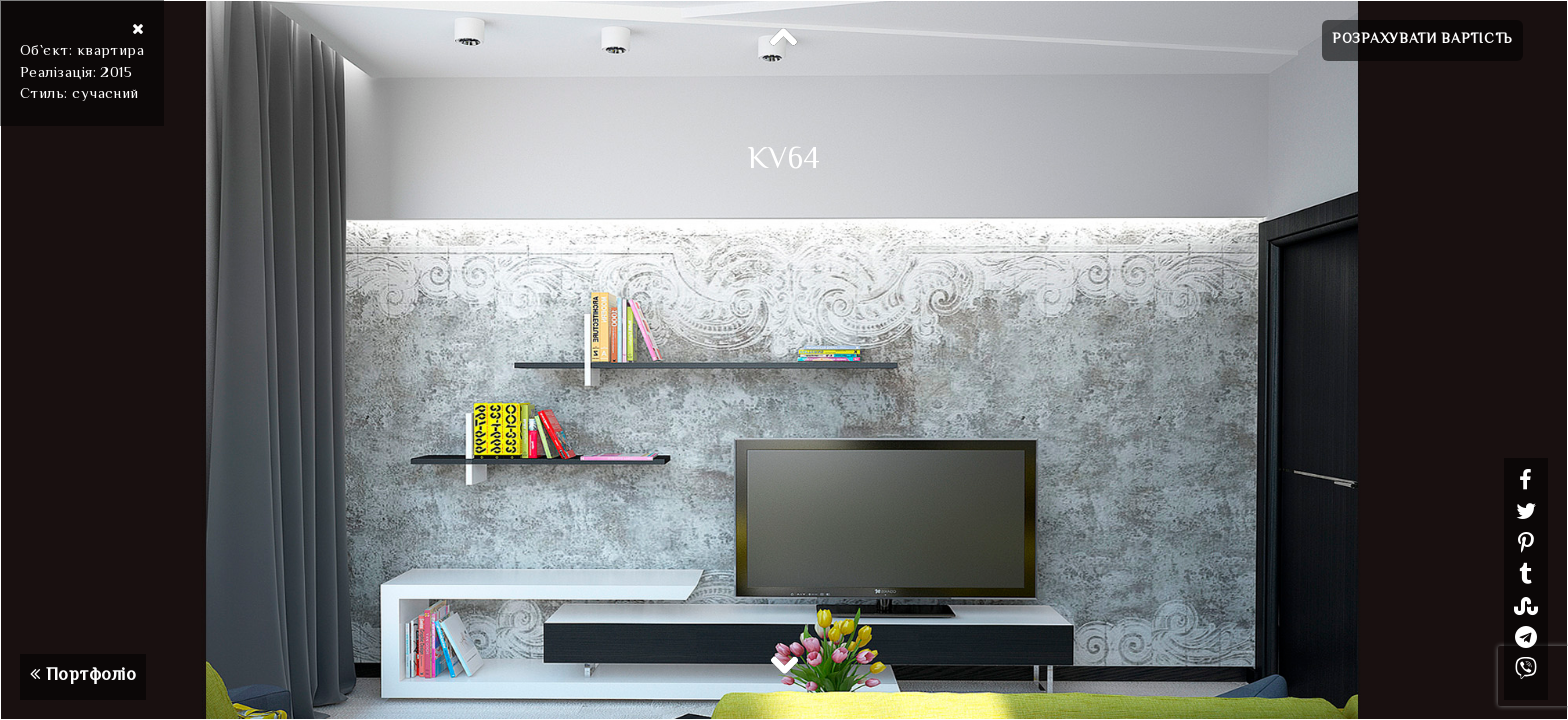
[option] (784, 360)
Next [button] (784, 664)
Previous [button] (784, 38)
